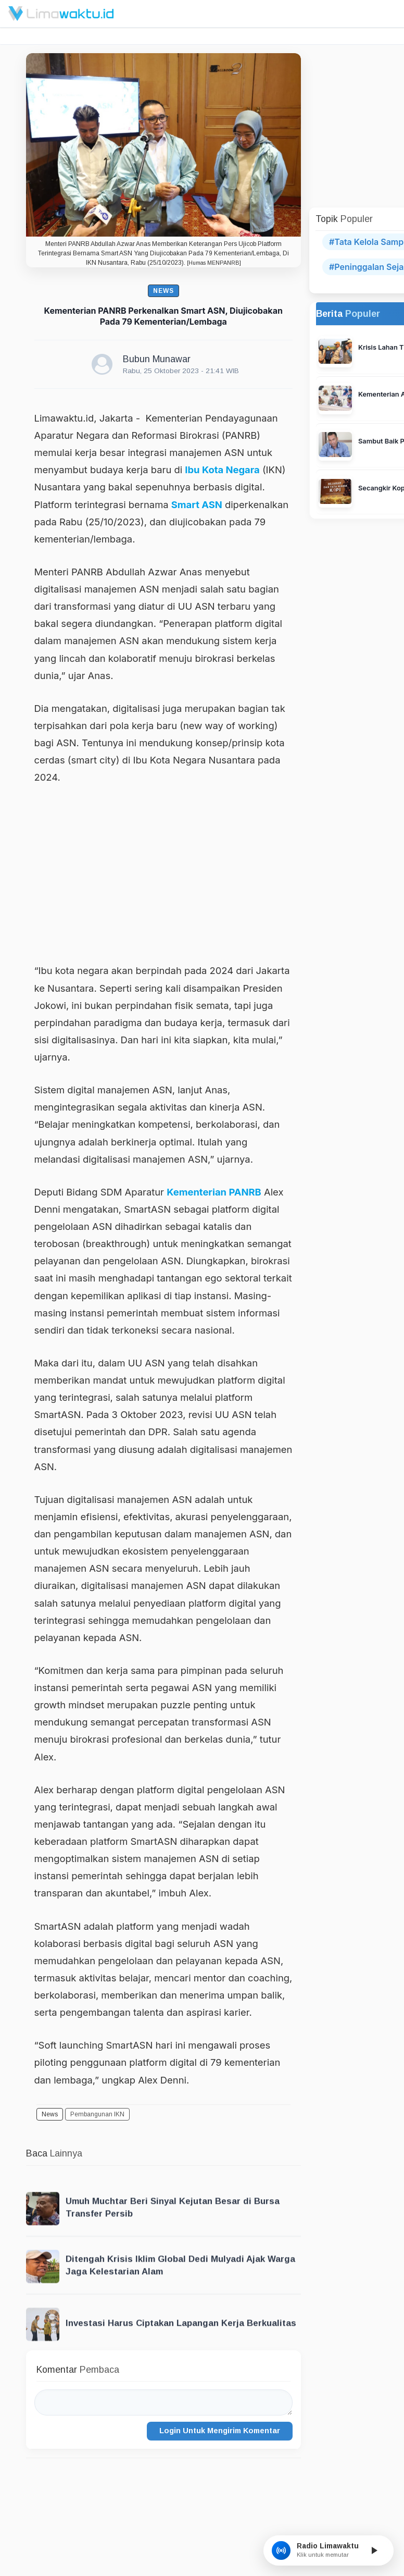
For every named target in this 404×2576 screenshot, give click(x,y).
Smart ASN (196, 504)
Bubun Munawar (157, 359)
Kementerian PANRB (214, 1192)
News (163, 290)
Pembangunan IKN (97, 2114)
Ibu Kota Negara (222, 469)
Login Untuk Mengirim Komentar (219, 2430)
